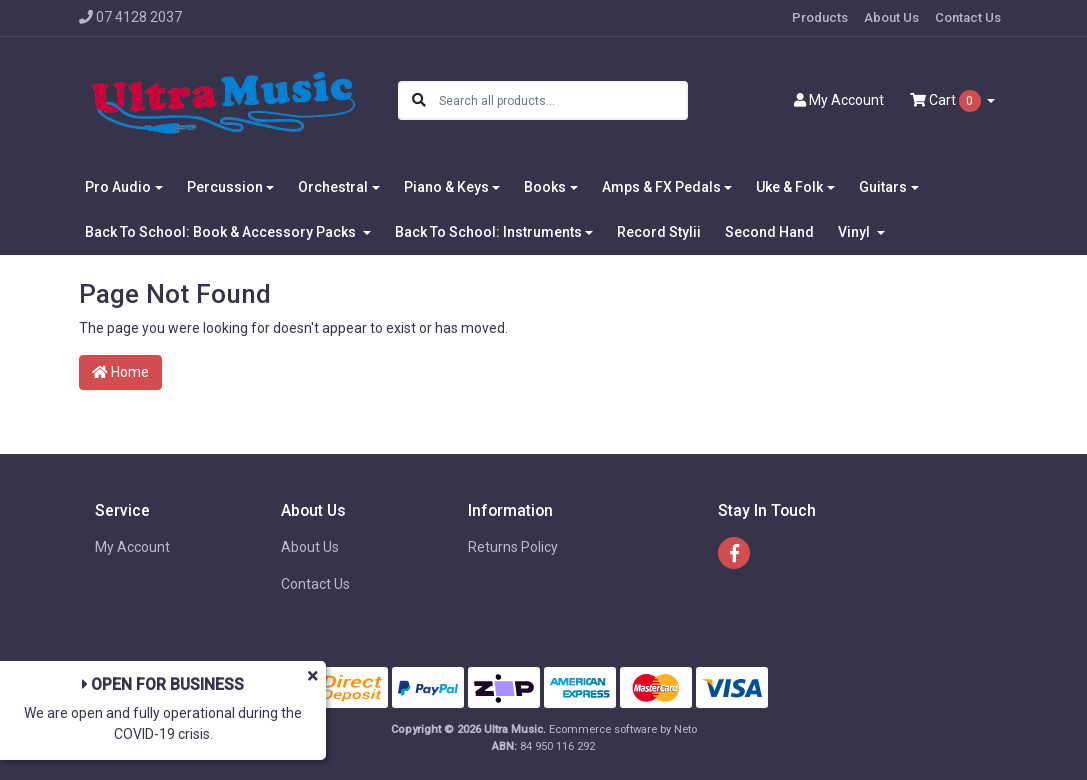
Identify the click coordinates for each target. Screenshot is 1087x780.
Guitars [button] (883, 187)
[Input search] (562, 100)
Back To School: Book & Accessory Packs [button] (222, 232)
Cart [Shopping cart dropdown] (947, 101)
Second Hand (769, 232)
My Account (132, 547)
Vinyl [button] (855, 232)
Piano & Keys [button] (446, 187)
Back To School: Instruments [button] (488, 232)
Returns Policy (513, 547)
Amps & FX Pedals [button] (661, 187)
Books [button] (545, 187)
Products (820, 17)
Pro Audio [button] (118, 187)
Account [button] (839, 100)
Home (120, 372)
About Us (891, 17)
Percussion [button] (225, 187)
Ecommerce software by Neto (623, 729)
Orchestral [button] (333, 187)
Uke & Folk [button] (789, 187)
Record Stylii (659, 232)
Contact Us (968, 17)
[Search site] (419, 100)
